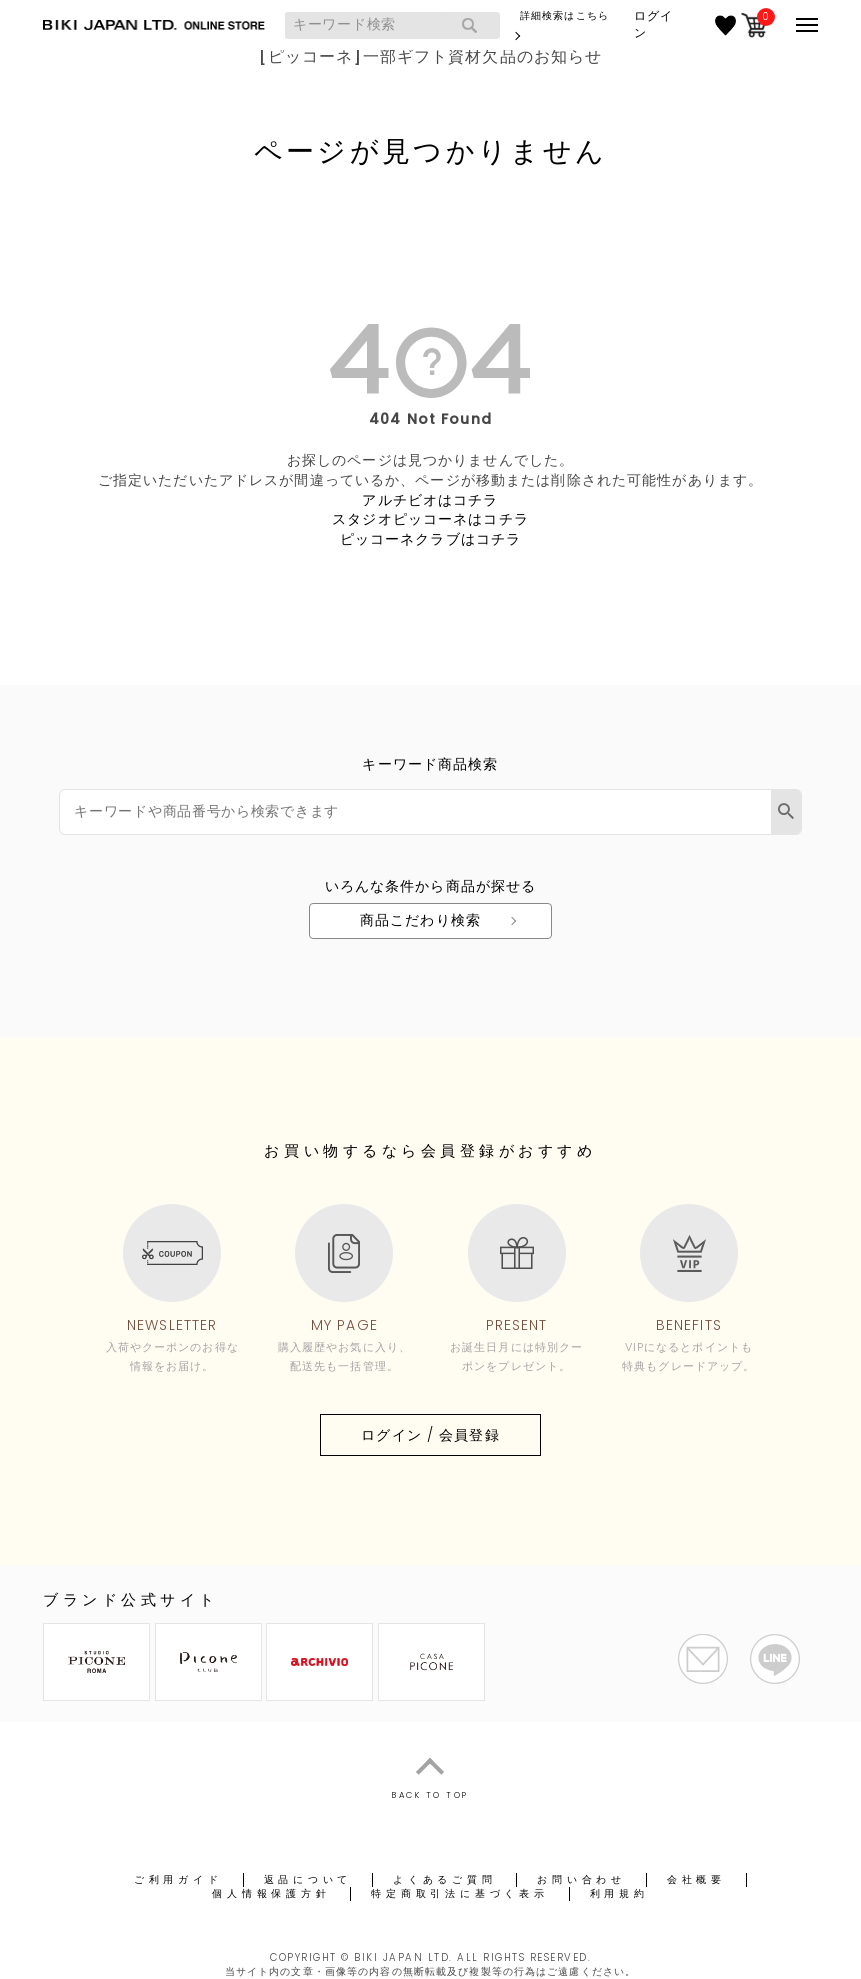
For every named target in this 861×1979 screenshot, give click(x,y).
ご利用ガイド (178, 1879)
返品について (308, 1879)
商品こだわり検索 (420, 920)
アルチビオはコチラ (430, 500)
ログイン (653, 24)
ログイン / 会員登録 (430, 1435)
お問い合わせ (581, 1879)
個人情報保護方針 (271, 1893)
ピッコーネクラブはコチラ (430, 539)
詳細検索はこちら (564, 15)
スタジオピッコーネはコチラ (430, 519)
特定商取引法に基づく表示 (459, 1893)
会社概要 (696, 1879)
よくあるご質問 (444, 1879)
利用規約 (619, 1893)
